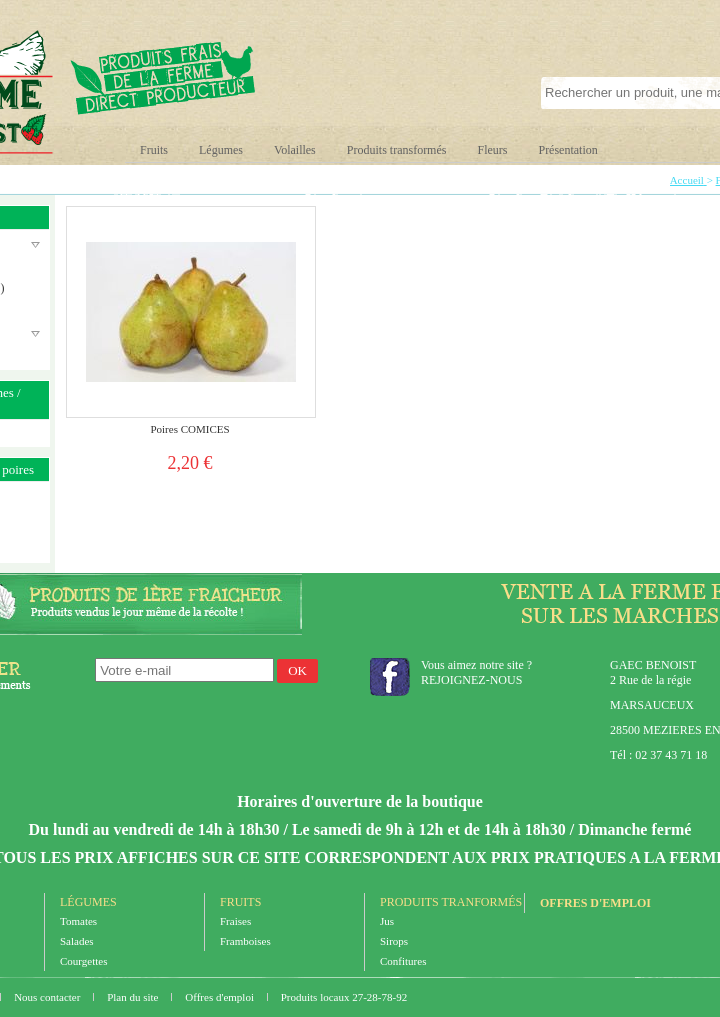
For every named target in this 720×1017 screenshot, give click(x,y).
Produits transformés (397, 150)
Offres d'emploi (595, 903)
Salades (77, 941)
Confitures (403, 961)
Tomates (78, 921)
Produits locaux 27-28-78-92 (344, 997)
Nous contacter (48, 997)
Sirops (394, 941)
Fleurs (492, 150)
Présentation (567, 150)
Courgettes (83, 961)
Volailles (295, 150)
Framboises (245, 941)
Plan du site (134, 997)
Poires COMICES (189, 429)
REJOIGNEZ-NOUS (471, 680)
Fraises (235, 921)
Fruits (154, 150)
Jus (387, 921)
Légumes (221, 150)
